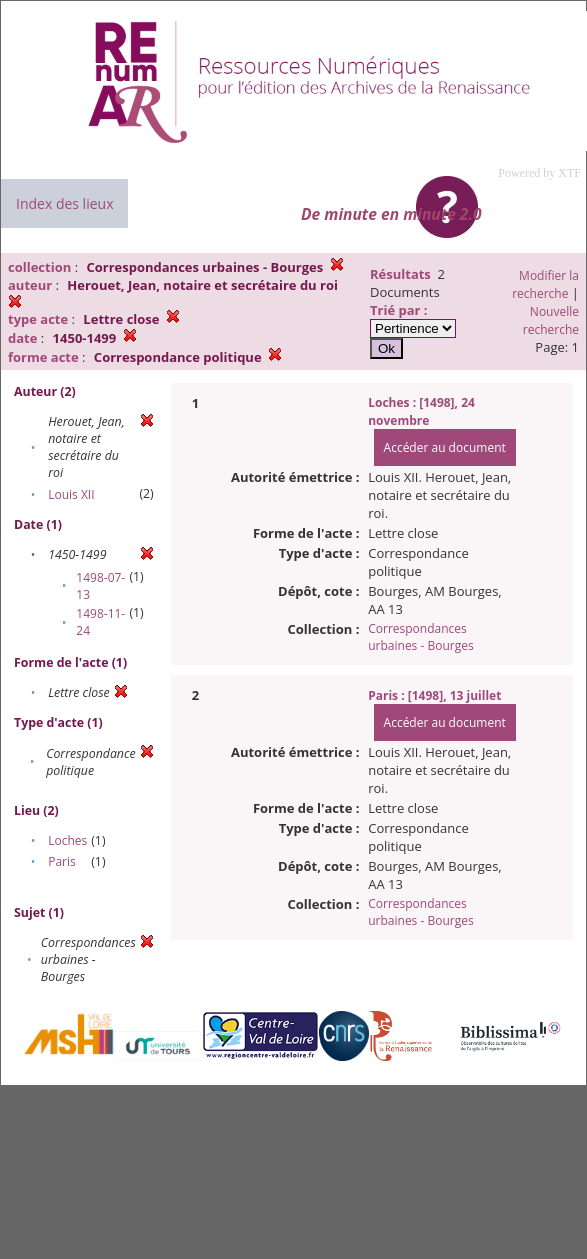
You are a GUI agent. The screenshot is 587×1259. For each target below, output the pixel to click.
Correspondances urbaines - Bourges (420, 637)
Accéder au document (445, 447)
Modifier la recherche (545, 284)
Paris (62, 861)
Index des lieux (64, 203)
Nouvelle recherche (551, 320)
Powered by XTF (539, 173)
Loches (67, 840)
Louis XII (71, 494)
